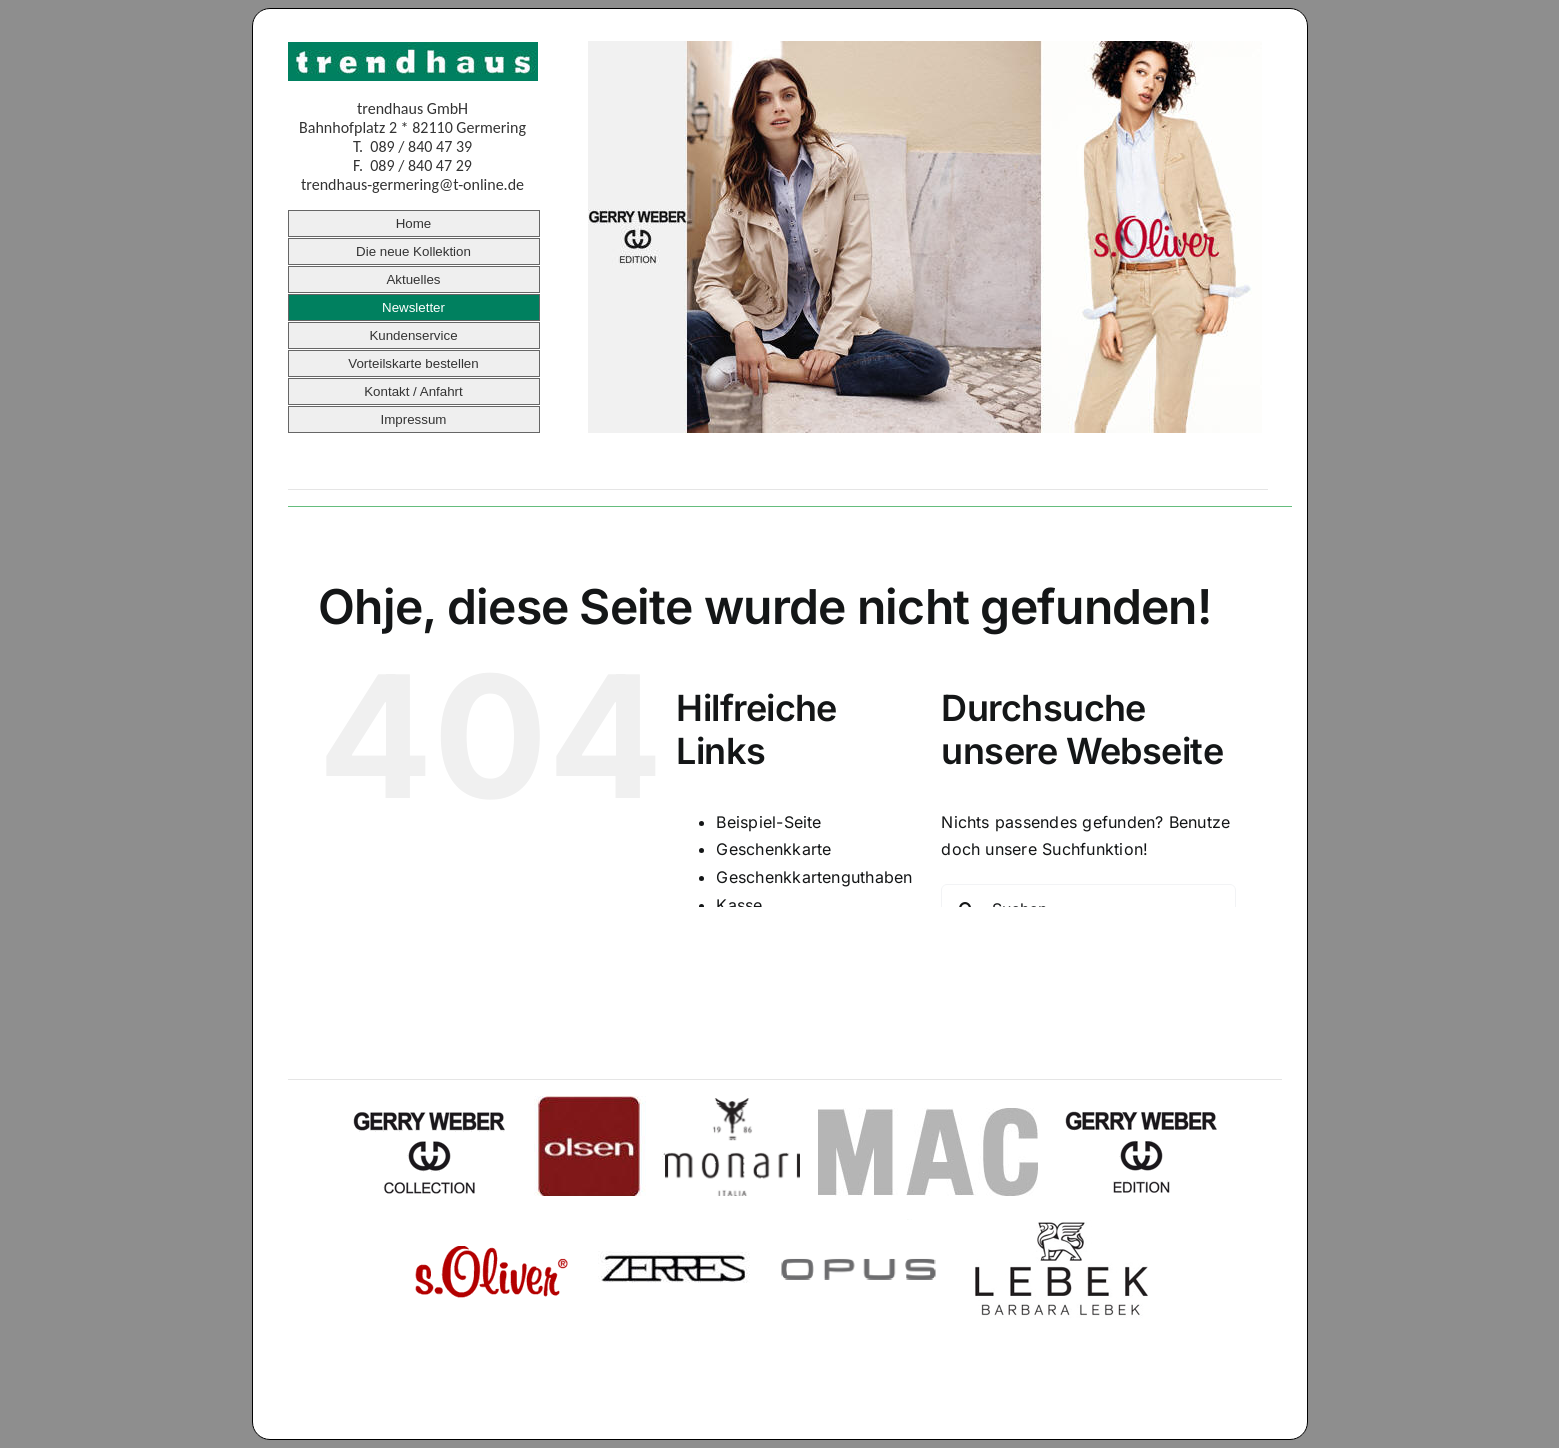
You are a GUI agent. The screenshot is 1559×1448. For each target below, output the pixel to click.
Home (414, 223)
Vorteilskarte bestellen (413, 363)
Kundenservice (413, 335)
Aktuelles (413, 279)
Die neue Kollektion (413, 251)
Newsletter (413, 307)
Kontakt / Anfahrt (413, 391)
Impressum (414, 419)
